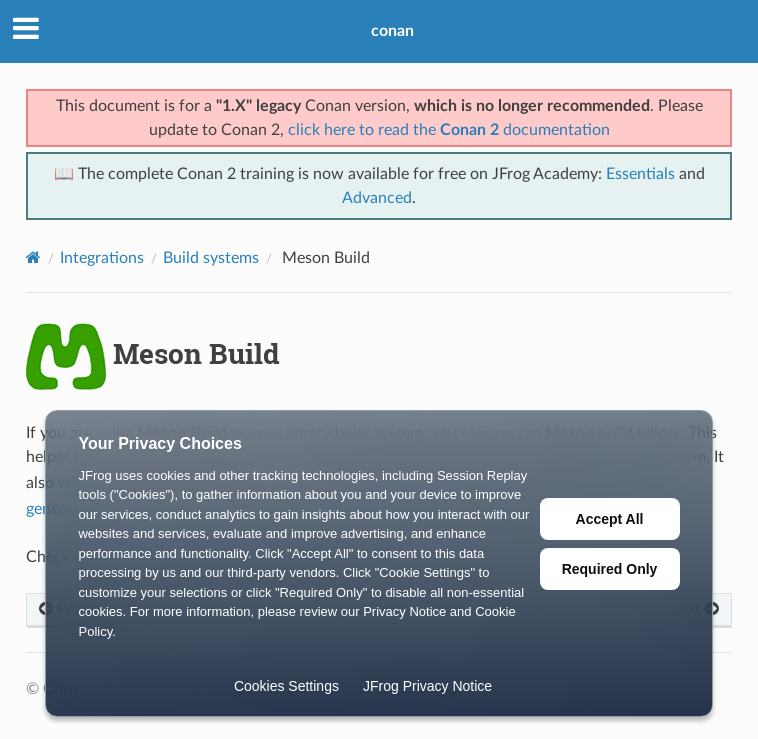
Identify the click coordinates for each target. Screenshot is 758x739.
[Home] (33, 257)
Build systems (211, 258)
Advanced (377, 198)
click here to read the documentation (449, 130)
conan (392, 31)
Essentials (640, 174)
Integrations (102, 258)
